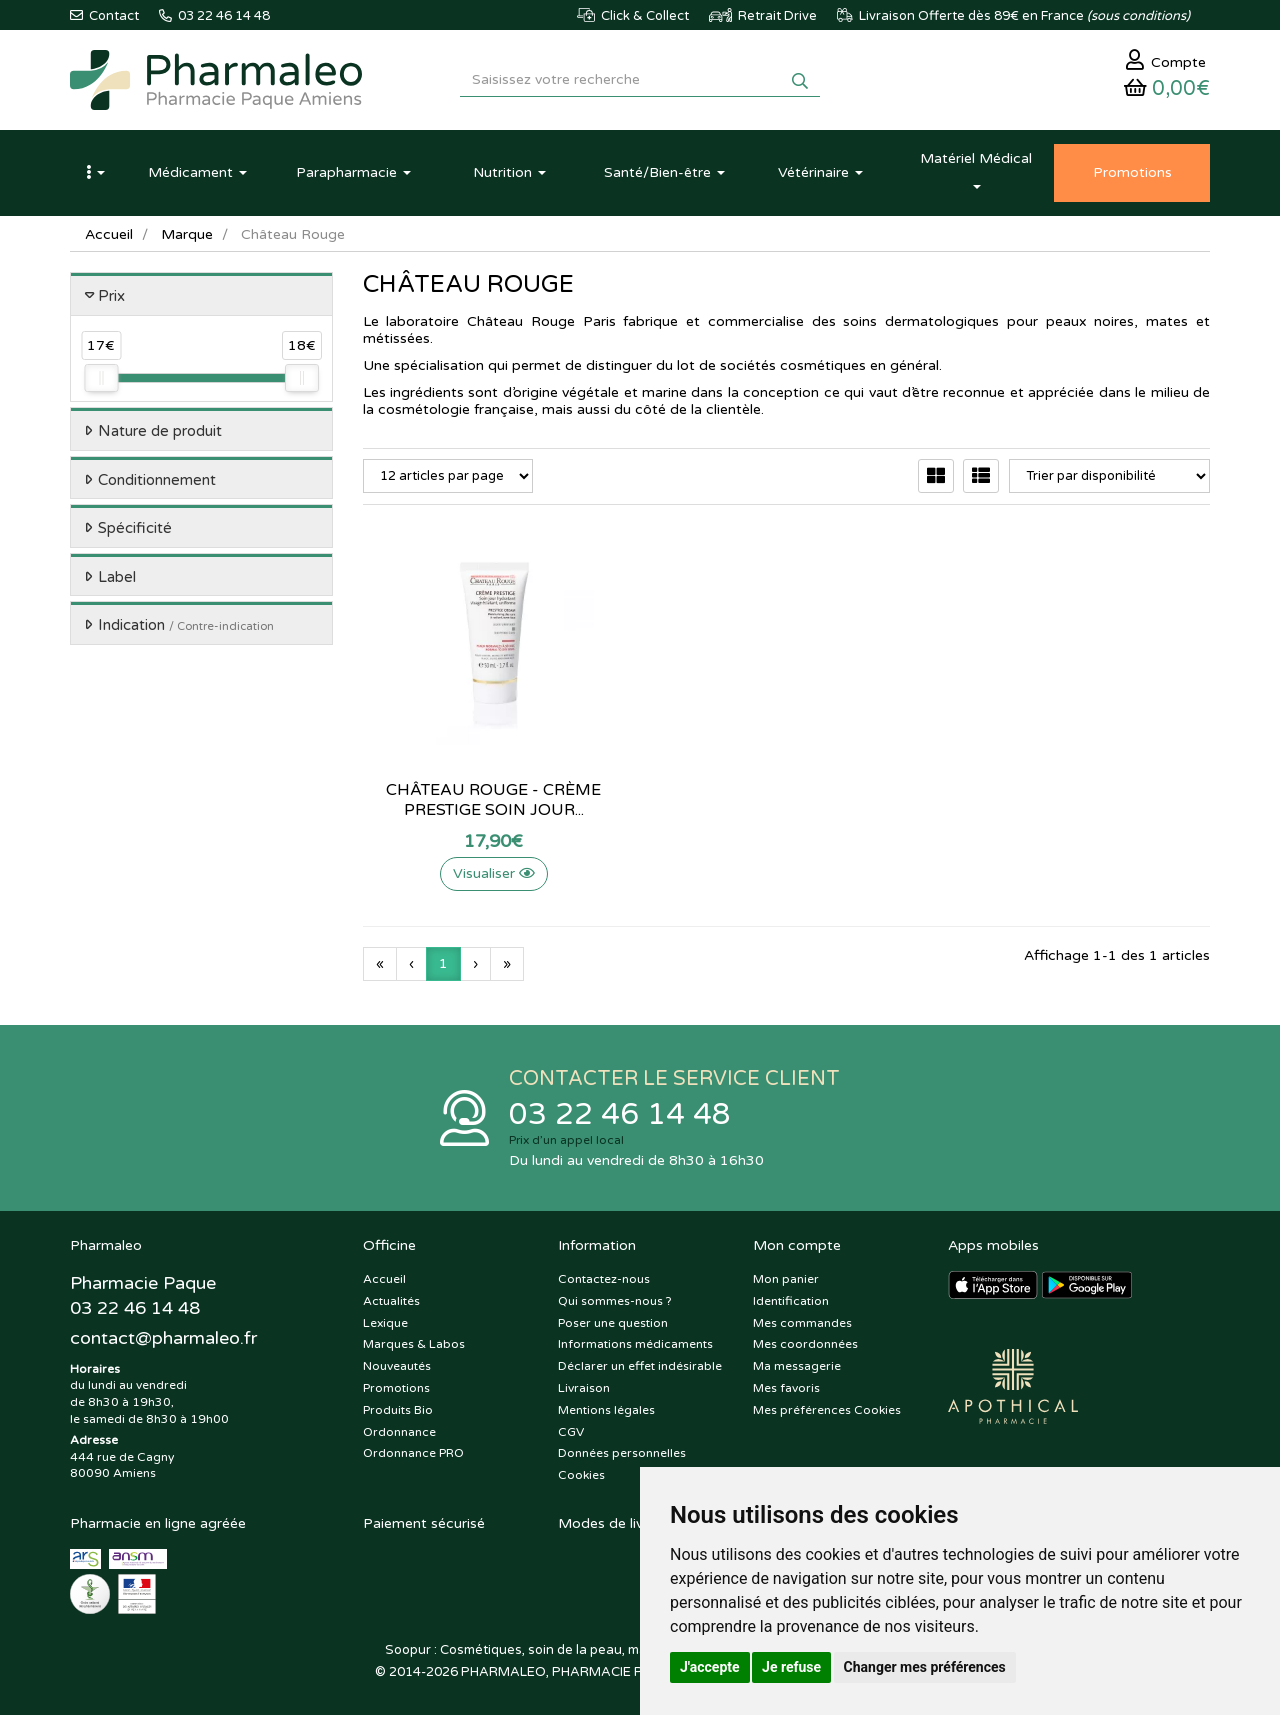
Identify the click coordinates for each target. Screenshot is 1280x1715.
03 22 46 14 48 (620, 1114)
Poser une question (613, 1323)
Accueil (109, 234)
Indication (186, 625)
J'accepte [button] (710, 1667)
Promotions (396, 1388)
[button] (95, 173)
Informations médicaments (635, 1344)
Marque (187, 234)
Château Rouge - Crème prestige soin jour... (493, 800)
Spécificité (135, 528)
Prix (111, 296)
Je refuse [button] (791, 1667)
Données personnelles (622, 1453)
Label (117, 577)
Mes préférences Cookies (827, 1410)
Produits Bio (398, 1410)
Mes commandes (802, 1323)
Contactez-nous (604, 1279)
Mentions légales (606, 1410)
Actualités (391, 1301)
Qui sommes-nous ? (615, 1301)
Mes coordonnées (805, 1344)
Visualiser (494, 873)
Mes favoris (786, 1388)
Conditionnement (157, 480)
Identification (791, 1301)
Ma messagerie (797, 1366)
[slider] (101, 378)
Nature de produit (160, 431)
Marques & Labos (414, 1344)
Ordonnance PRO (413, 1453)
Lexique (385, 1323)
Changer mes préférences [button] (925, 1667)
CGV (571, 1432)
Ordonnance (399, 1432)
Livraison (584, 1388)
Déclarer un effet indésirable (640, 1366)
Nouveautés (397, 1366)
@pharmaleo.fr (163, 1338)
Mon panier (786, 1279)
